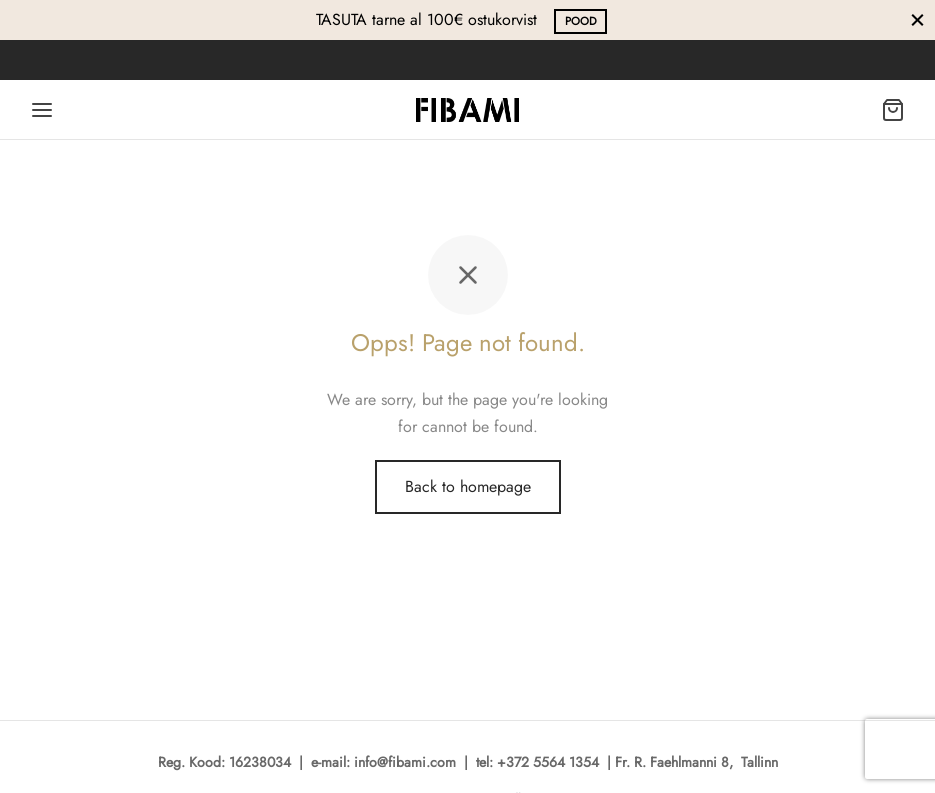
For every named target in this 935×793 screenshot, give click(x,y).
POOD (581, 21)
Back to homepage (468, 486)
